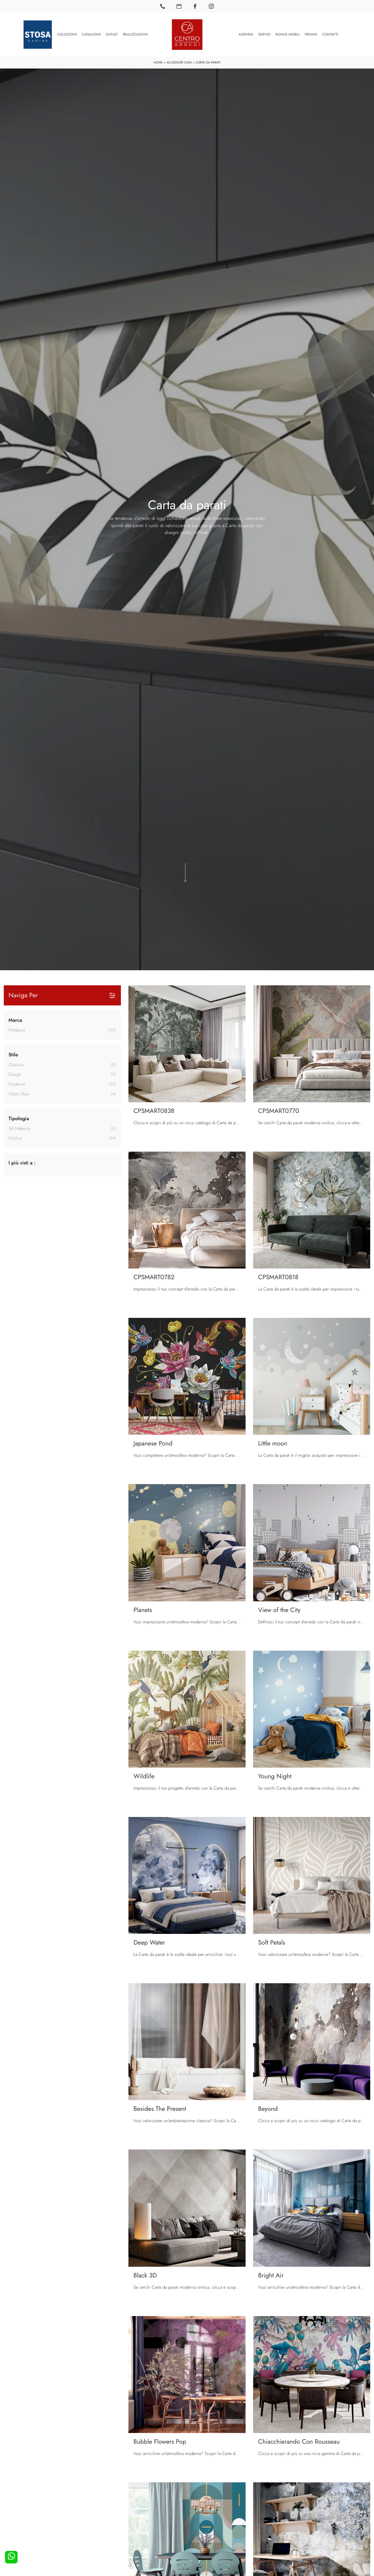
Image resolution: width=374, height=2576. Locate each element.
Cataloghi (91, 34)
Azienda (245, 34)
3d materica (19, 1129)
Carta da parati (208, 62)
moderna (16, 1084)
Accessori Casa (179, 62)
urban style (18, 1094)
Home (158, 62)
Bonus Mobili (287, 34)
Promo (311, 34)
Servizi (264, 34)
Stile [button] (13, 1054)
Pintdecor (17, 1030)
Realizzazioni (135, 34)
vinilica (15, 1138)
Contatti (330, 34)
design (14, 1074)
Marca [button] (15, 1020)
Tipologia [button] (18, 1118)
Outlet (112, 34)
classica (15, 1065)
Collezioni (67, 34)
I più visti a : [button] (21, 1162)
